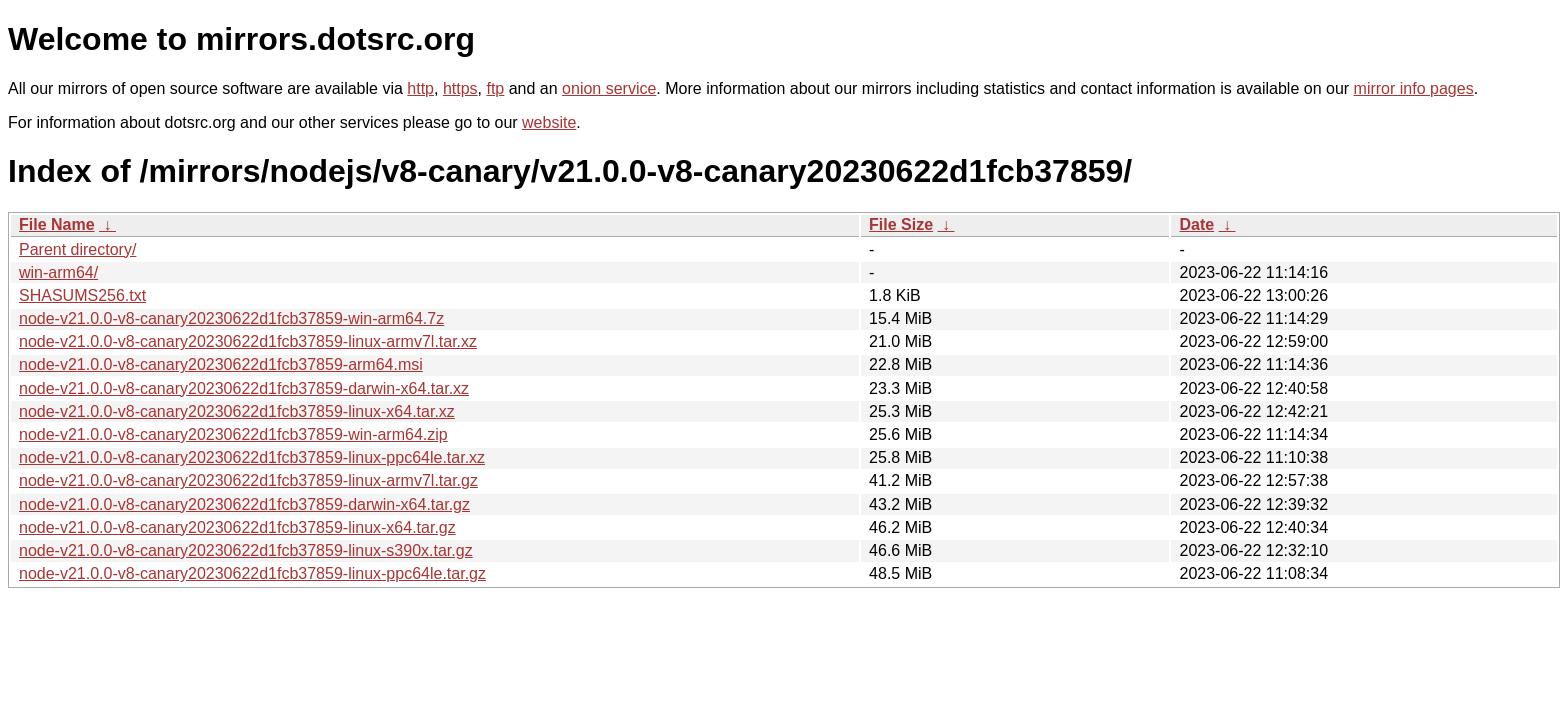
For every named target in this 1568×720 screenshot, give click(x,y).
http (420, 88)
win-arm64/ (58, 272)
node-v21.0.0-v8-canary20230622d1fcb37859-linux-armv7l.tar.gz (248, 480)
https (460, 88)
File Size (901, 224)
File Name (57, 224)
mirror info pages (1414, 88)
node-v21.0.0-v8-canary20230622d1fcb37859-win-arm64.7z (231, 318)
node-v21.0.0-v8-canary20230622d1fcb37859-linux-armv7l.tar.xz (248, 341)
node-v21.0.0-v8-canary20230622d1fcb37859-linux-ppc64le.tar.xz (252, 457)
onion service (609, 88)
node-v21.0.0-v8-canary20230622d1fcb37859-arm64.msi (221, 364)
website (549, 122)
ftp (495, 88)
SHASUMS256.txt (82, 295)
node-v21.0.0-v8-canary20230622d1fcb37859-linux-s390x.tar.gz (246, 550)
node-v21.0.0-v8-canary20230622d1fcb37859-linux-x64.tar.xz (237, 411)
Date (1196, 224)
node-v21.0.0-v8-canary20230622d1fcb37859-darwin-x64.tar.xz (244, 388)
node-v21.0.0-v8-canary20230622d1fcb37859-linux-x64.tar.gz (237, 527)
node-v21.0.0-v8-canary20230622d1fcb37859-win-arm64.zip (233, 434)
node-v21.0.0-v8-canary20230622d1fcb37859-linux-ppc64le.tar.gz (252, 573)
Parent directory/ (77, 249)
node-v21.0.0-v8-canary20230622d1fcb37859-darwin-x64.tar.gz (244, 504)
